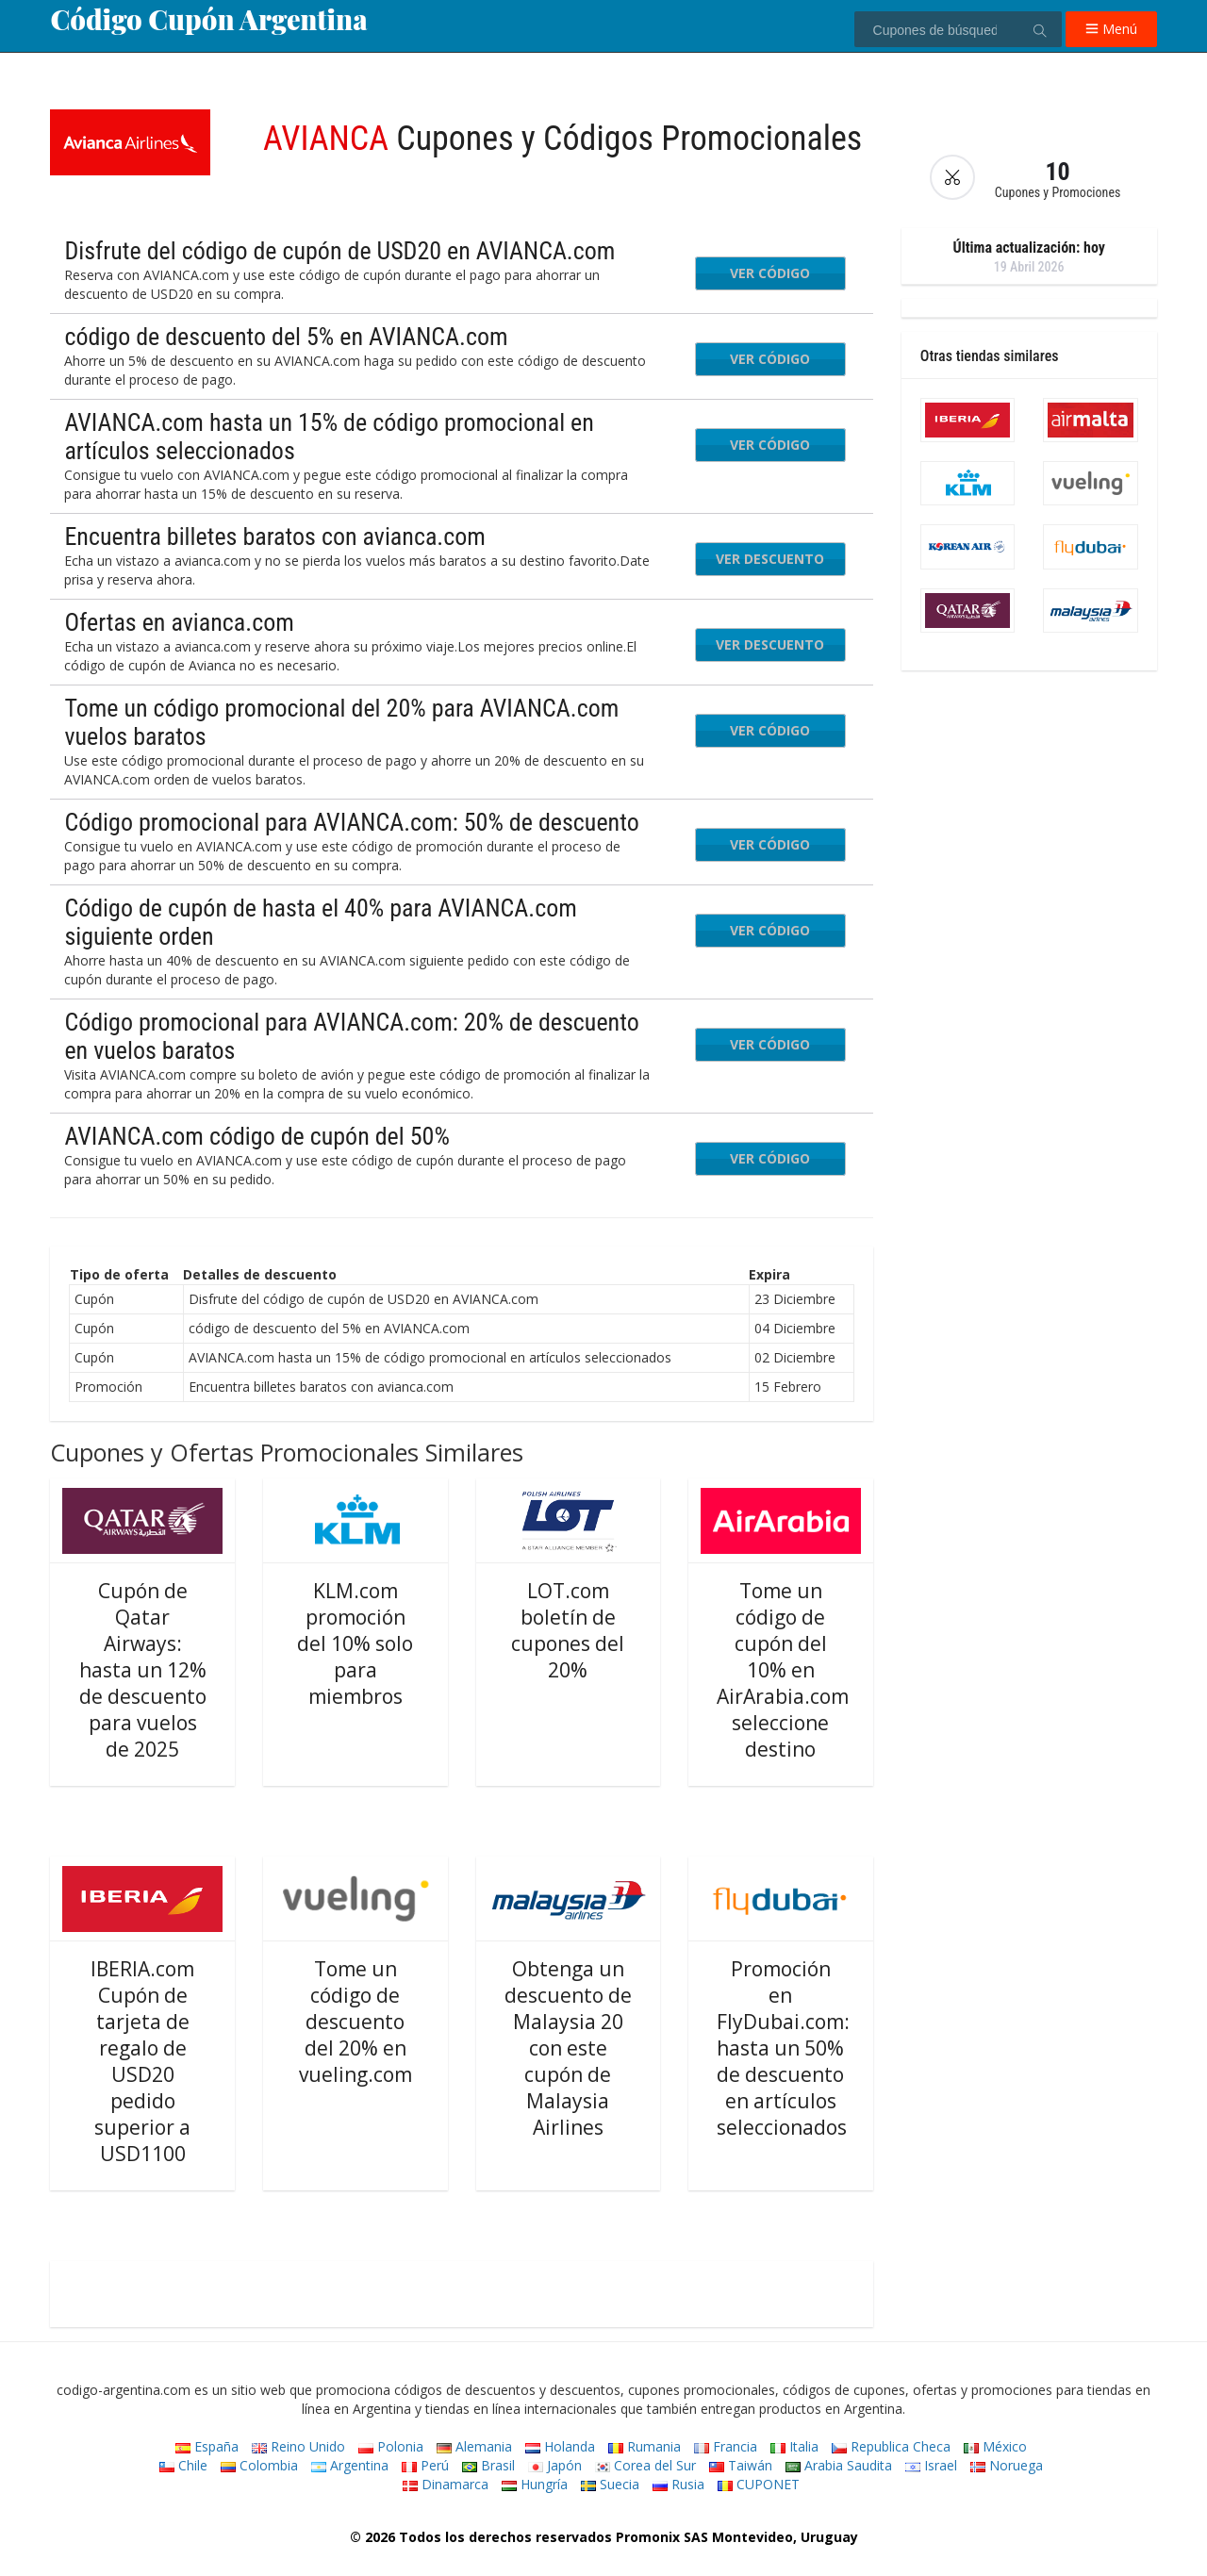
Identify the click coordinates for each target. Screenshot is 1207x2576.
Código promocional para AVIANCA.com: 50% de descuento (351, 822)
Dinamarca (445, 2484)
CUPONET (759, 2484)
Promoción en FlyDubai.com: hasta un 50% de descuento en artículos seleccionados (783, 2048)
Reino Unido (298, 2446)
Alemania (474, 2446)
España (207, 2446)
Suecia (610, 2484)
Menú (1111, 29)
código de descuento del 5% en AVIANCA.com (285, 336)
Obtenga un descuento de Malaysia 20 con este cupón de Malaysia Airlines (568, 2048)
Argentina (350, 2465)
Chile (183, 2465)
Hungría (535, 2484)
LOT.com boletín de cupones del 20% (567, 1630)
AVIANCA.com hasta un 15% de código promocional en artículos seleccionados (328, 436)
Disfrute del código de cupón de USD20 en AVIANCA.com (339, 251)
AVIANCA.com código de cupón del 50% (256, 1136)
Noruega (1006, 2465)
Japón (555, 2465)
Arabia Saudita (838, 2465)
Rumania (644, 2446)
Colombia (259, 2465)
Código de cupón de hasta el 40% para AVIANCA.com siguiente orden (320, 922)
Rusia (678, 2484)
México (995, 2446)
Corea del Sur (645, 2465)
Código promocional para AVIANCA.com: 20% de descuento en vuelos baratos (351, 1036)
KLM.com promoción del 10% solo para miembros (355, 1643)
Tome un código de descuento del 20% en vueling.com (355, 2022)
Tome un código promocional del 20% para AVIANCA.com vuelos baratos (341, 722)
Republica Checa (891, 2446)
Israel (931, 2465)
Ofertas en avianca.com (178, 622)
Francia (725, 2446)
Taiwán (740, 2465)
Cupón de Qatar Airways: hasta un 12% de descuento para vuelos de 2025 (143, 1669)
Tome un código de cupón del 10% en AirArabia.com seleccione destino (783, 1669)
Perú (425, 2465)
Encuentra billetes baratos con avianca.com (274, 536)
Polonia (390, 2446)
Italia (794, 2446)
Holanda (560, 2446)
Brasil (488, 2465)
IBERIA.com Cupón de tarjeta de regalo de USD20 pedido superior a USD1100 (142, 2061)
